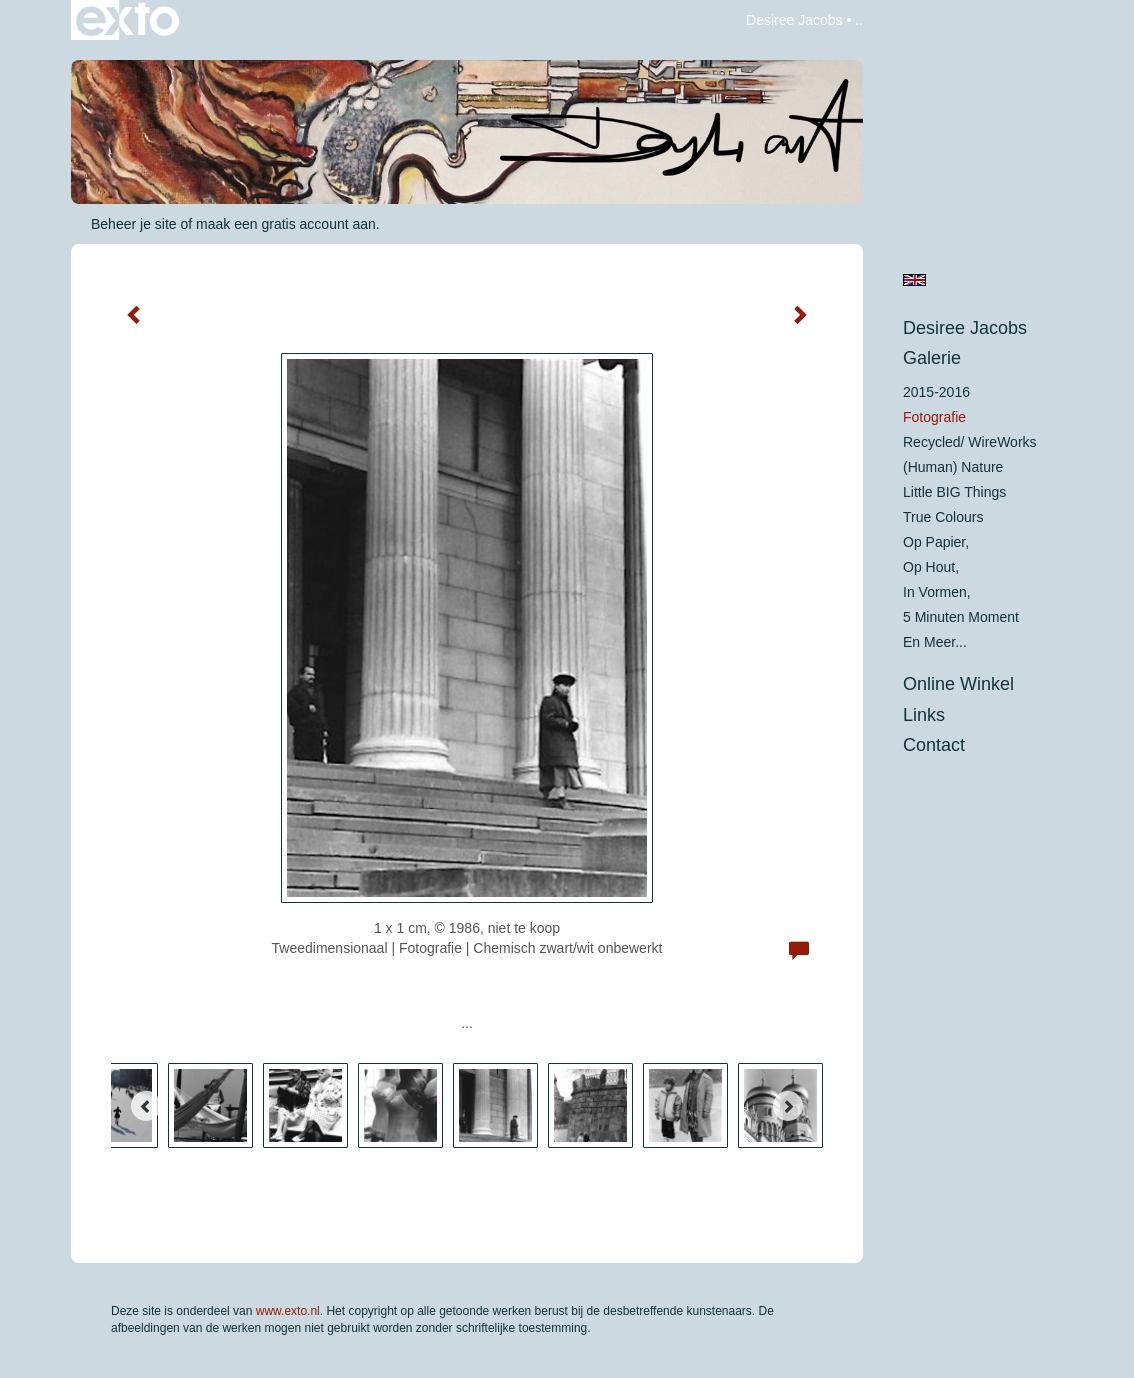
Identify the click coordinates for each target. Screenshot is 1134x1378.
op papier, (936, 542)
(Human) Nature (953, 467)
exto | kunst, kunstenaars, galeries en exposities (127, 20)
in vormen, (937, 592)
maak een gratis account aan (286, 224)
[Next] (788, 1106)
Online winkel (958, 684)
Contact (934, 745)
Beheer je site (134, 224)
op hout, (931, 567)
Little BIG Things (954, 492)
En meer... (935, 642)
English (914, 280)
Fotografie (934, 417)
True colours (943, 517)
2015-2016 (936, 392)
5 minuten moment (961, 617)
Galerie (932, 358)
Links (924, 715)
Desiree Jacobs (794, 20)
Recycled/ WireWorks (970, 442)
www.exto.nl (288, 1311)
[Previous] (146, 1106)
